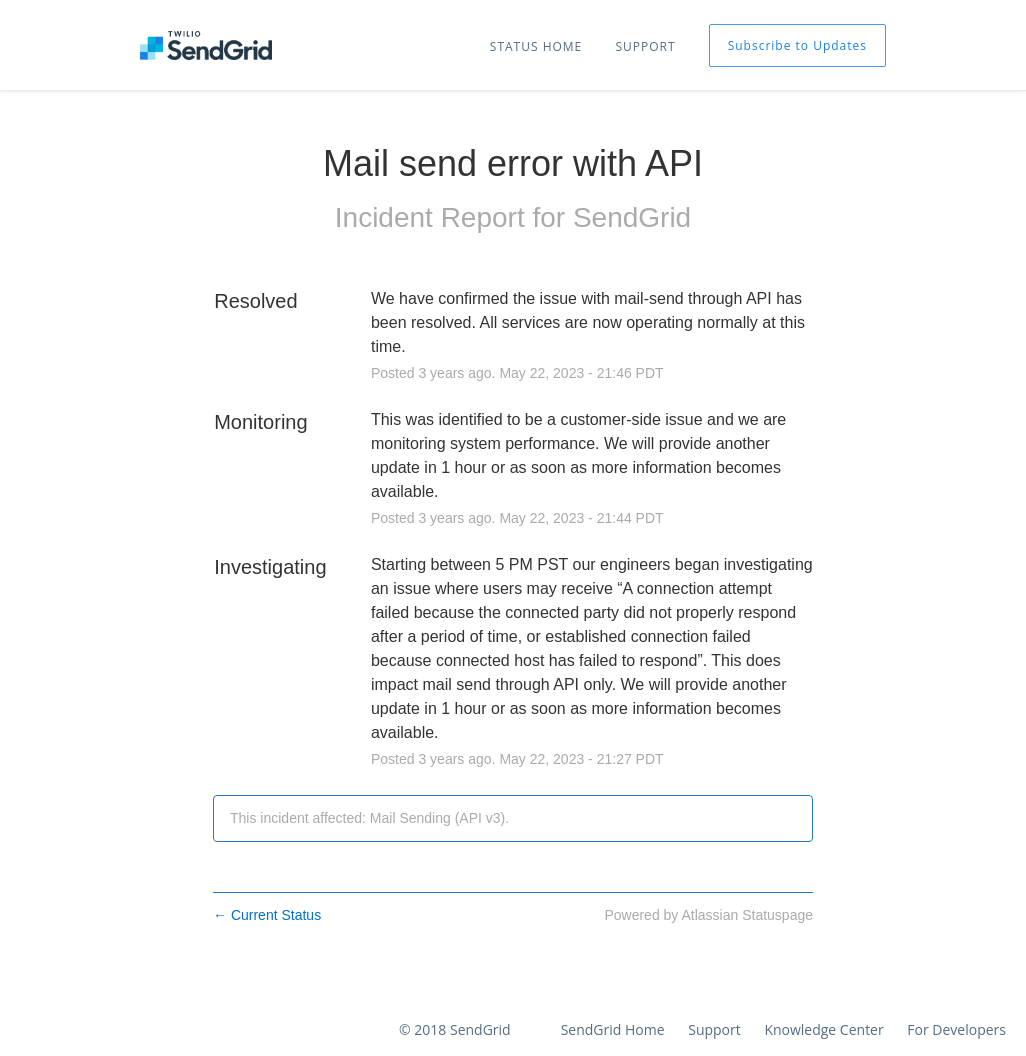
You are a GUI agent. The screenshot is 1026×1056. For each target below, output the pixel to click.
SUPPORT (645, 46)
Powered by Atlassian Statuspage (708, 915)
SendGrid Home (613, 1029)
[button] (797, 45)
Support (714, 1029)
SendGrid (632, 217)
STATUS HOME (536, 46)
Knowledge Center (823, 1029)
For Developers (956, 1029)
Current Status (267, 915)
